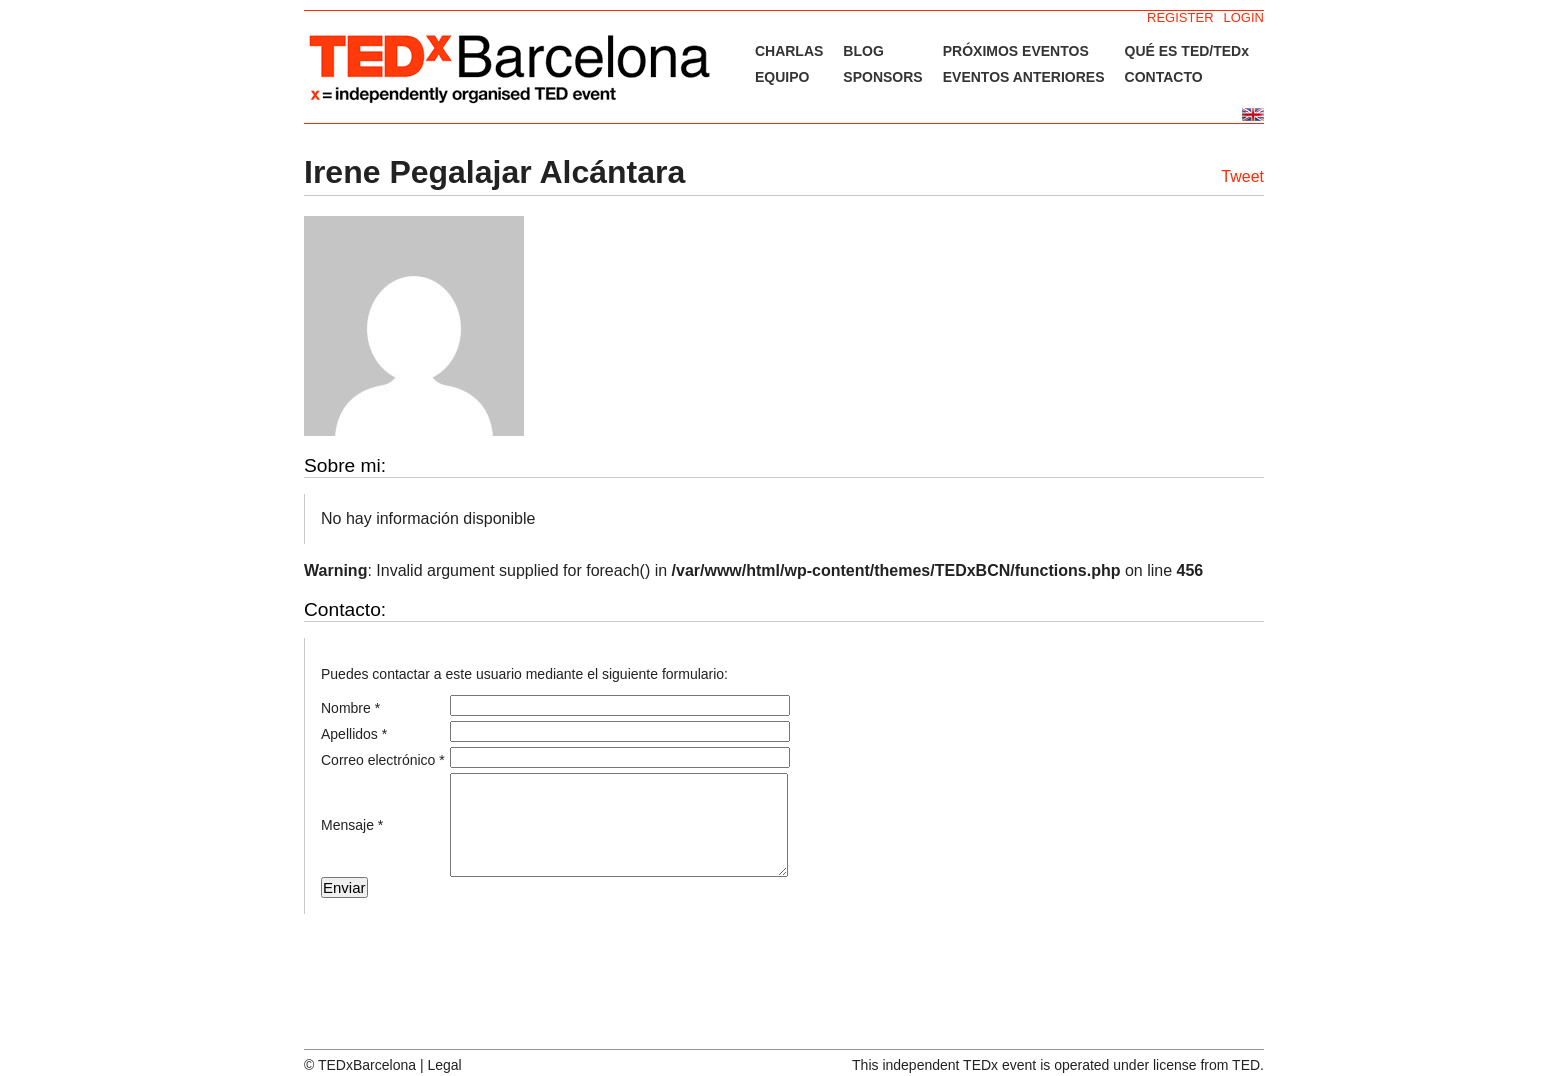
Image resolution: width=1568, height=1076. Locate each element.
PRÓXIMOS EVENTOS (1016, 51)
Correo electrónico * (383, 760)
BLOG (863, 51)
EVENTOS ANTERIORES (1024, 77)
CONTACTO (1164, 77)
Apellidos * (354, 734)
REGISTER (1180, 17)
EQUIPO (782, 77)
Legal (444, 1065)
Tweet (1242, 176)
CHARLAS (789, 51)
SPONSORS (882, 77)
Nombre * (350, 708)
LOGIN (1244, 17)
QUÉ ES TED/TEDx (1187, 51)
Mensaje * (352, 825)
